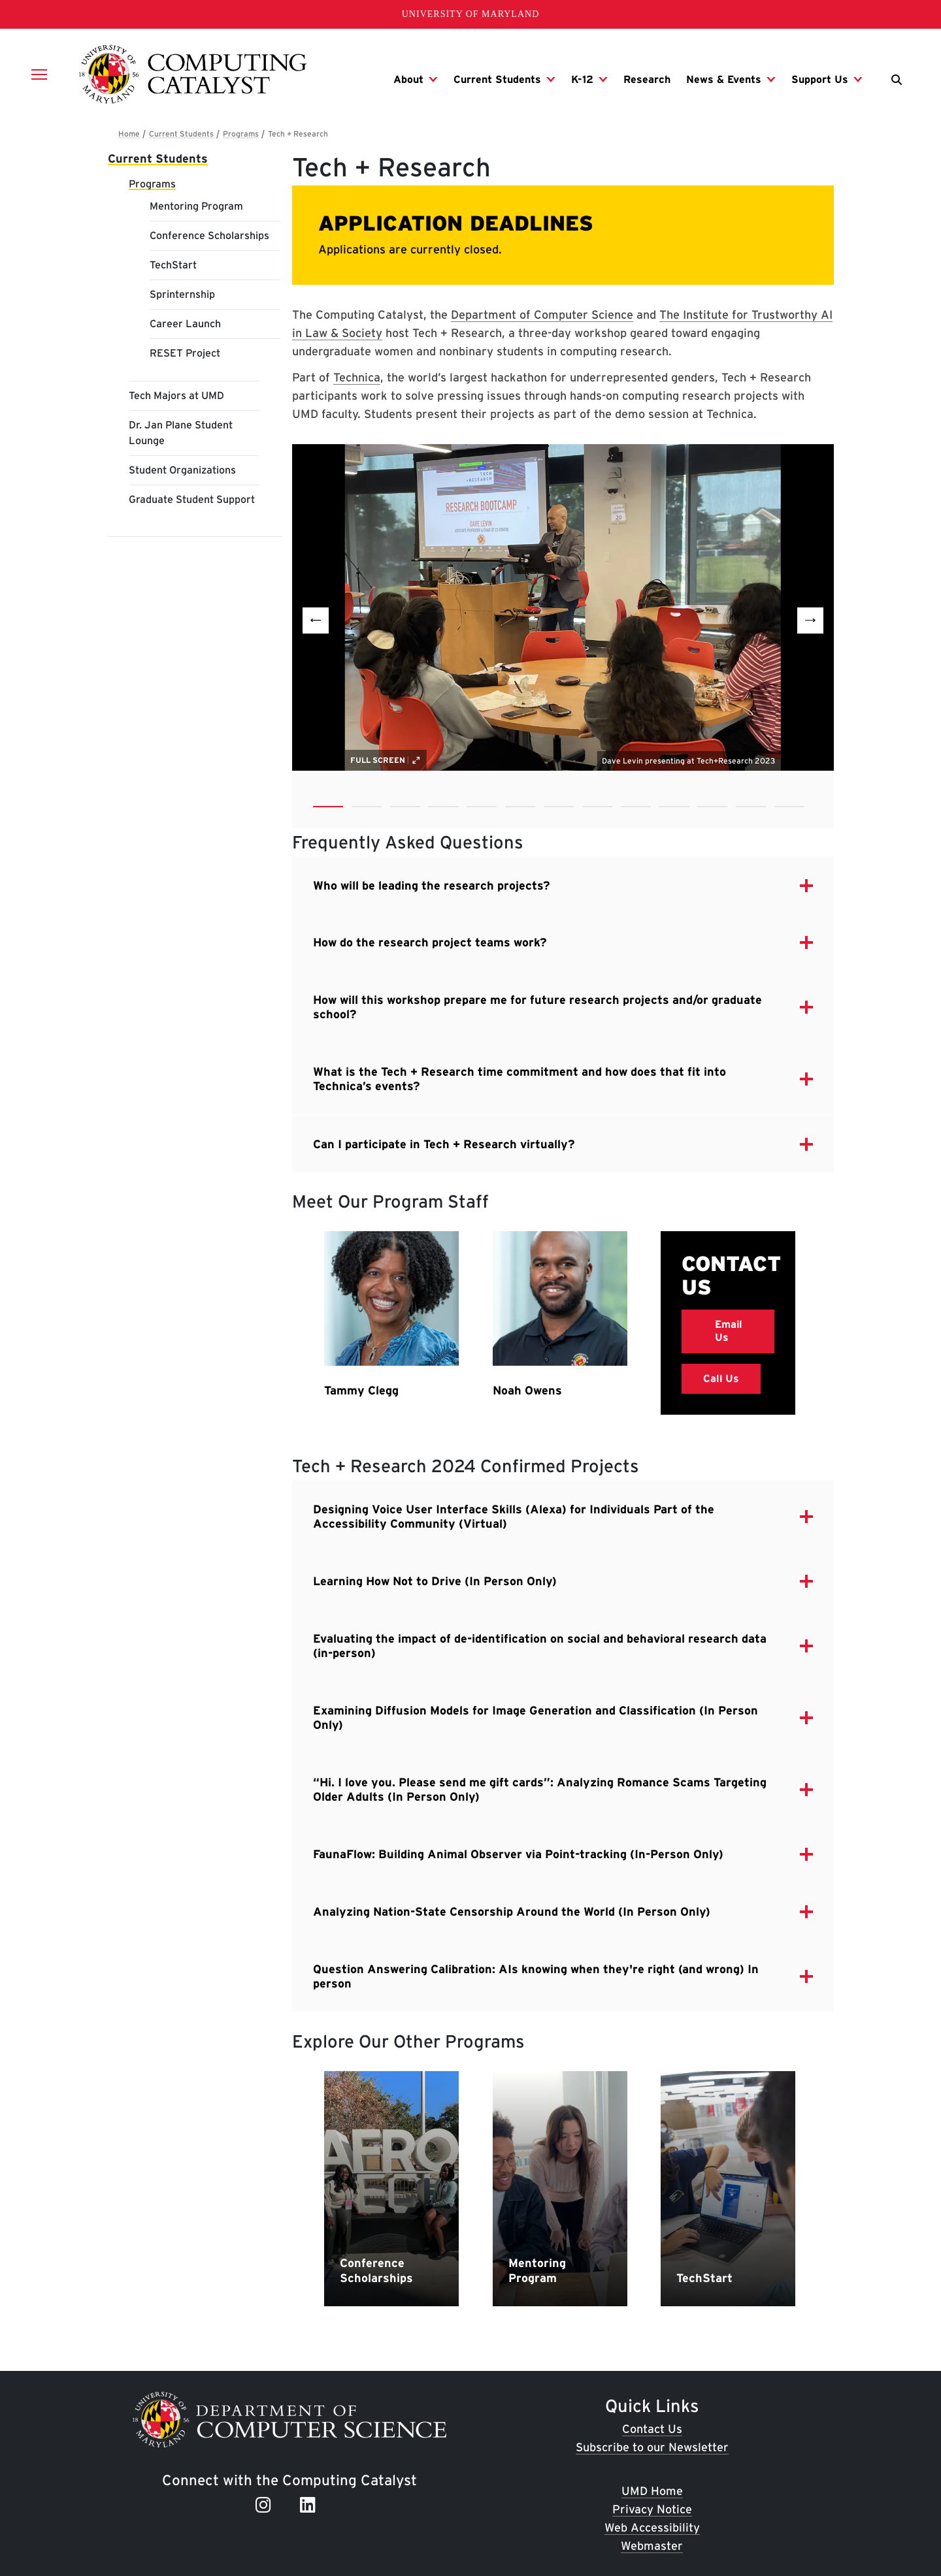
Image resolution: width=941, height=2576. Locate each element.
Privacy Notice (652, 2510)
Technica (356, 377)
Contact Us (652, 2429)
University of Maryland (471, 14)
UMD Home (652, 2491)
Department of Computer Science (542, 314)
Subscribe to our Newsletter (652, 2447)
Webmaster (652, 2545)
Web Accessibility (652, 2527)
